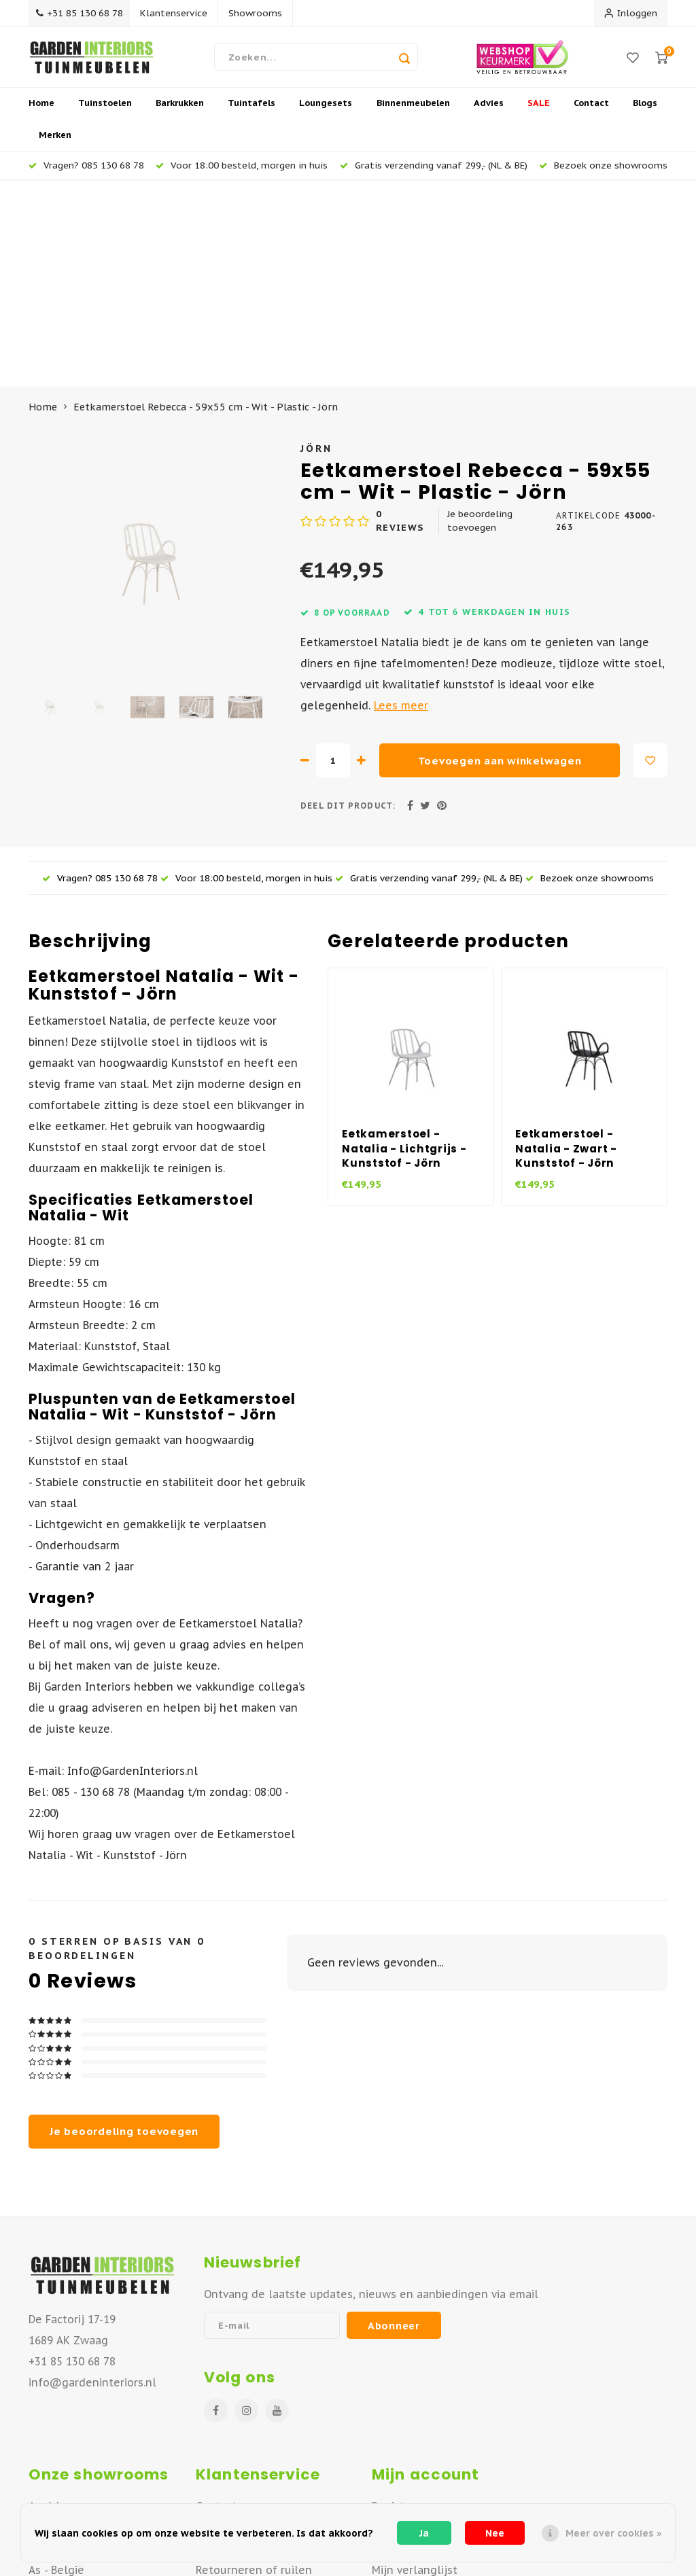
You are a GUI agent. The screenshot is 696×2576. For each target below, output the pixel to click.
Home (41, 112)
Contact (591, 112)
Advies (489, 112)
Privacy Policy (229, 2497)
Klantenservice (179, 13)
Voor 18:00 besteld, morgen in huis (242, 173)
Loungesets (325, 112)
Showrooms (261, 13)
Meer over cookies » (613, 2533)
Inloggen (630, 13)
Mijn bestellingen (418, 2328)
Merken (55, 143)
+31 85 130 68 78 (82, 13)
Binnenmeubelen (413, 112)
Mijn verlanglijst (414, 2370)
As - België (56, 2370)
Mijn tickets (402, 2349)
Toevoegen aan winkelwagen (500, 560)
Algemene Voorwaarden (259, 2455)
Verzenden (224, 2349)
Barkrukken (180, 112)
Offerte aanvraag (241, 2391)
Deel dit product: (348, 606)
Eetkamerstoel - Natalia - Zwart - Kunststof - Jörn (566, 949)
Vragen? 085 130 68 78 (86, 173)
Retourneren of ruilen (254, 2370)
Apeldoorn (56, 2307)
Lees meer (401, 506)
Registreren (402, 2307)
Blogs (645, 112)
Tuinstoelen (105, 112)
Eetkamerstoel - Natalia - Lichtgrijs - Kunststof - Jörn (404, 949)
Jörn (316, 248)
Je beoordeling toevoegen (479, 321)
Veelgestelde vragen (251, 2412)
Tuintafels (251, 112)
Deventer (53, 2328)
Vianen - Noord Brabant (89, 2349)
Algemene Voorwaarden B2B (270, 2476)
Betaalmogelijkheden (252, 2433)
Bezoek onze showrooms (603, 173)
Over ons (219, 2328)
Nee (494, 2533)
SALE (538, 112)
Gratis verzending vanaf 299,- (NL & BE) (433, 173)
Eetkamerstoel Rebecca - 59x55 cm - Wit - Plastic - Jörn (205, 207)
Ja (424, 2533)
